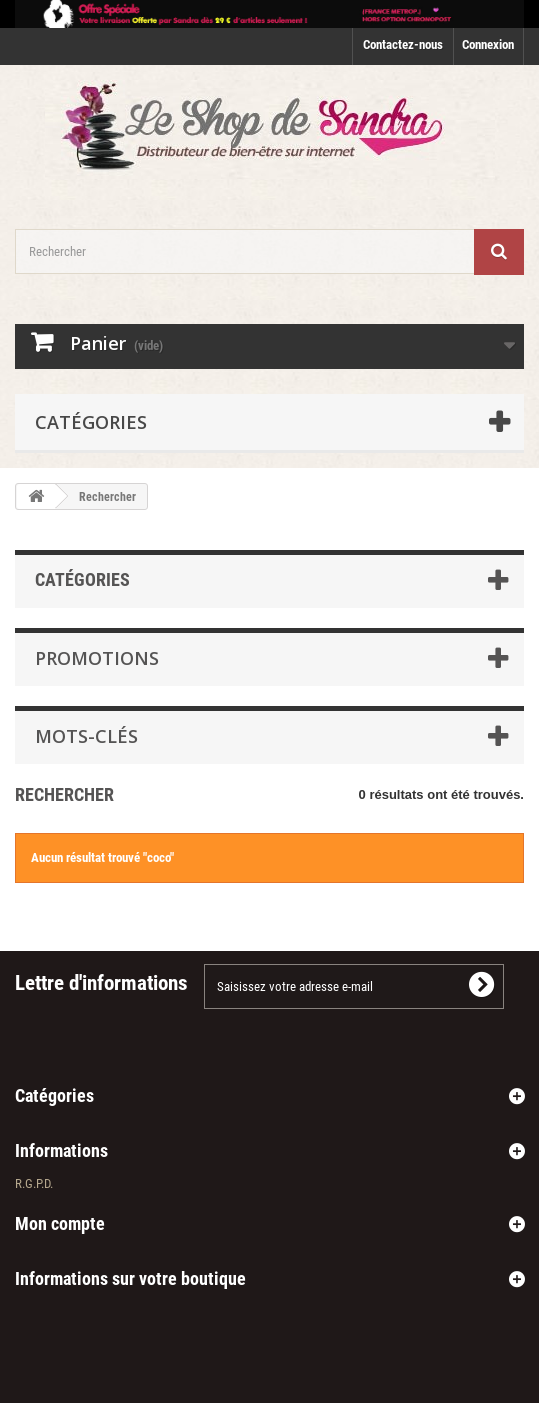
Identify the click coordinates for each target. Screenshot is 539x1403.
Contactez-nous (403, 44)
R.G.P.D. (34, 1183)
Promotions (97, 658)
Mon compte (60, 1223)
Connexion (488, 44)
